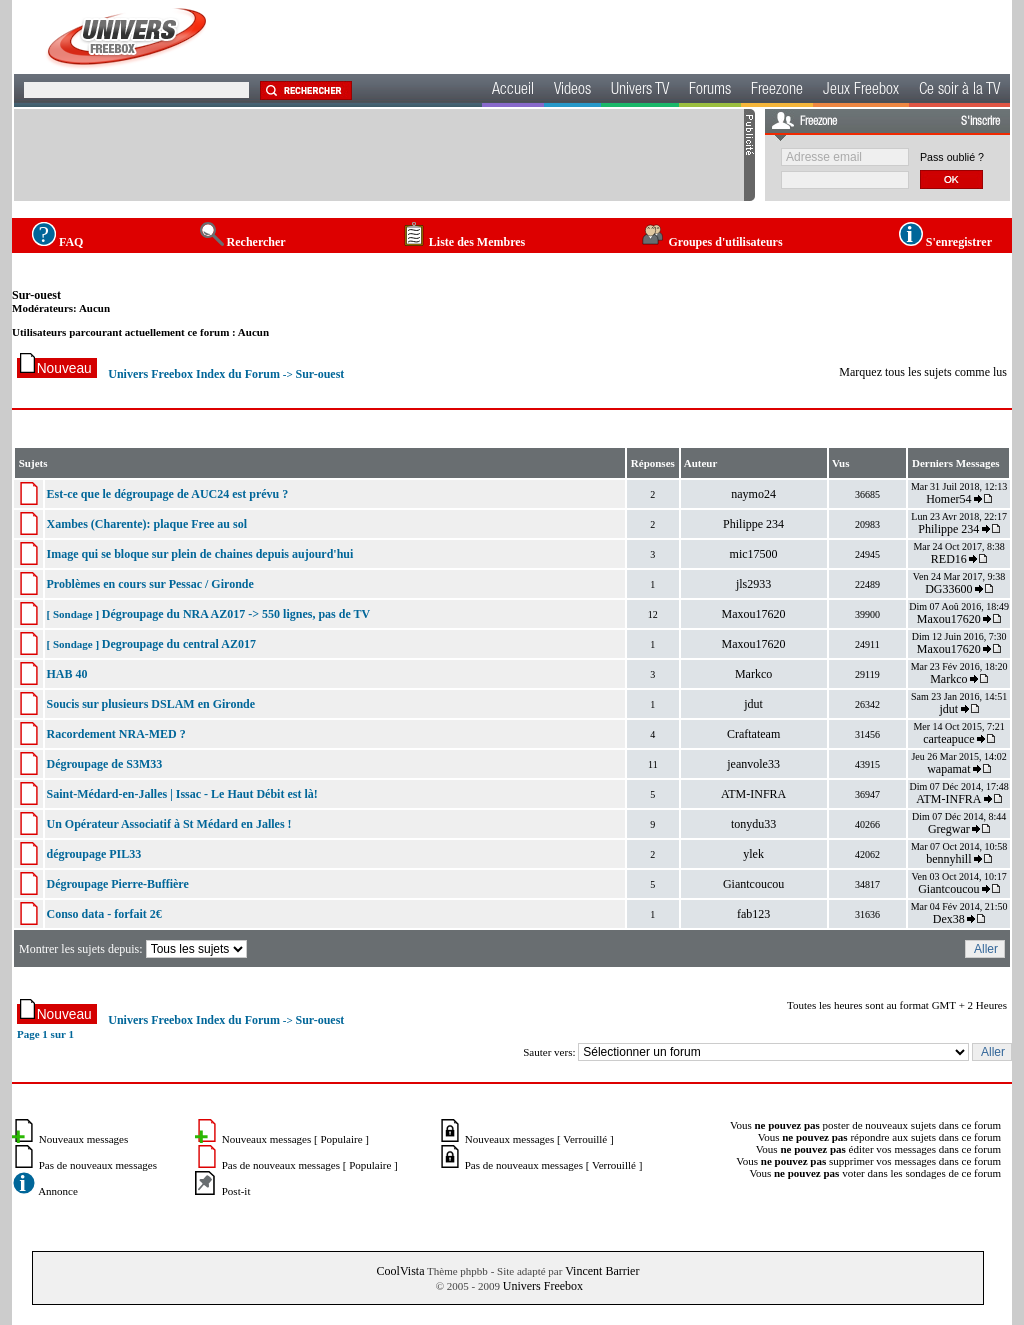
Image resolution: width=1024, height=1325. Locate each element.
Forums (710, 91)
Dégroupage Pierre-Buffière (117, 884)
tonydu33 (753, 824)
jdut (753, 704)
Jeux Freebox (861, 91)
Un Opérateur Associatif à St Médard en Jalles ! (168, 824)
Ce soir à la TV (959, 91)
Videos (572, 91)
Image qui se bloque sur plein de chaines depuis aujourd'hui (199, 554)
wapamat (948, 769)
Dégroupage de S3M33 (104, 764)
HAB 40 (66, 674)
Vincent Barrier (602, 1271)
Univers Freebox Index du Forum (194, 374)
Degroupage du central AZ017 (179, 644)
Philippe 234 (753, 524)
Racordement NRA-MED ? (115, 734)
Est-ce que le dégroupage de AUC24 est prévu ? (167, 494)
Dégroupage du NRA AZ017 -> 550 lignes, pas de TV (236, 614)
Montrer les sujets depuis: (134, 949)
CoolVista (401, 1271)
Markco (753, 674)
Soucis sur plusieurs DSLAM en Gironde (150, 704)
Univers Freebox (543, 1286)
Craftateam (753, 734)
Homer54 (948, 499)
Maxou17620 (754, 614)
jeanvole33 (753, 764)
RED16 (949, 559)
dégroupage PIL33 (93, 854)
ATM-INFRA (753, 794)
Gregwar (949, 829)
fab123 (753, 914)
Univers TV (640, 91)
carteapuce (948, 739)
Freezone (777, 91)
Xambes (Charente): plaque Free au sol (146, 524)
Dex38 (949, 919)
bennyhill (948, 859)
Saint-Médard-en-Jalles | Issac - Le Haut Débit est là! (181, 794)
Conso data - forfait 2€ (103, 914)
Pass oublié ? (952, 157)
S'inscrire (980, 122)
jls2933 (753, 584)
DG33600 (948, 589)
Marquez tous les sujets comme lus (923, 372)
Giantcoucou (753, 884)
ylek (753, 854)
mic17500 (754, 554)
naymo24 (753, 494)
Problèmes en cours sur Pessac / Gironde (149, 584)
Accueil (513, 91)
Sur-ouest (36, 295)
